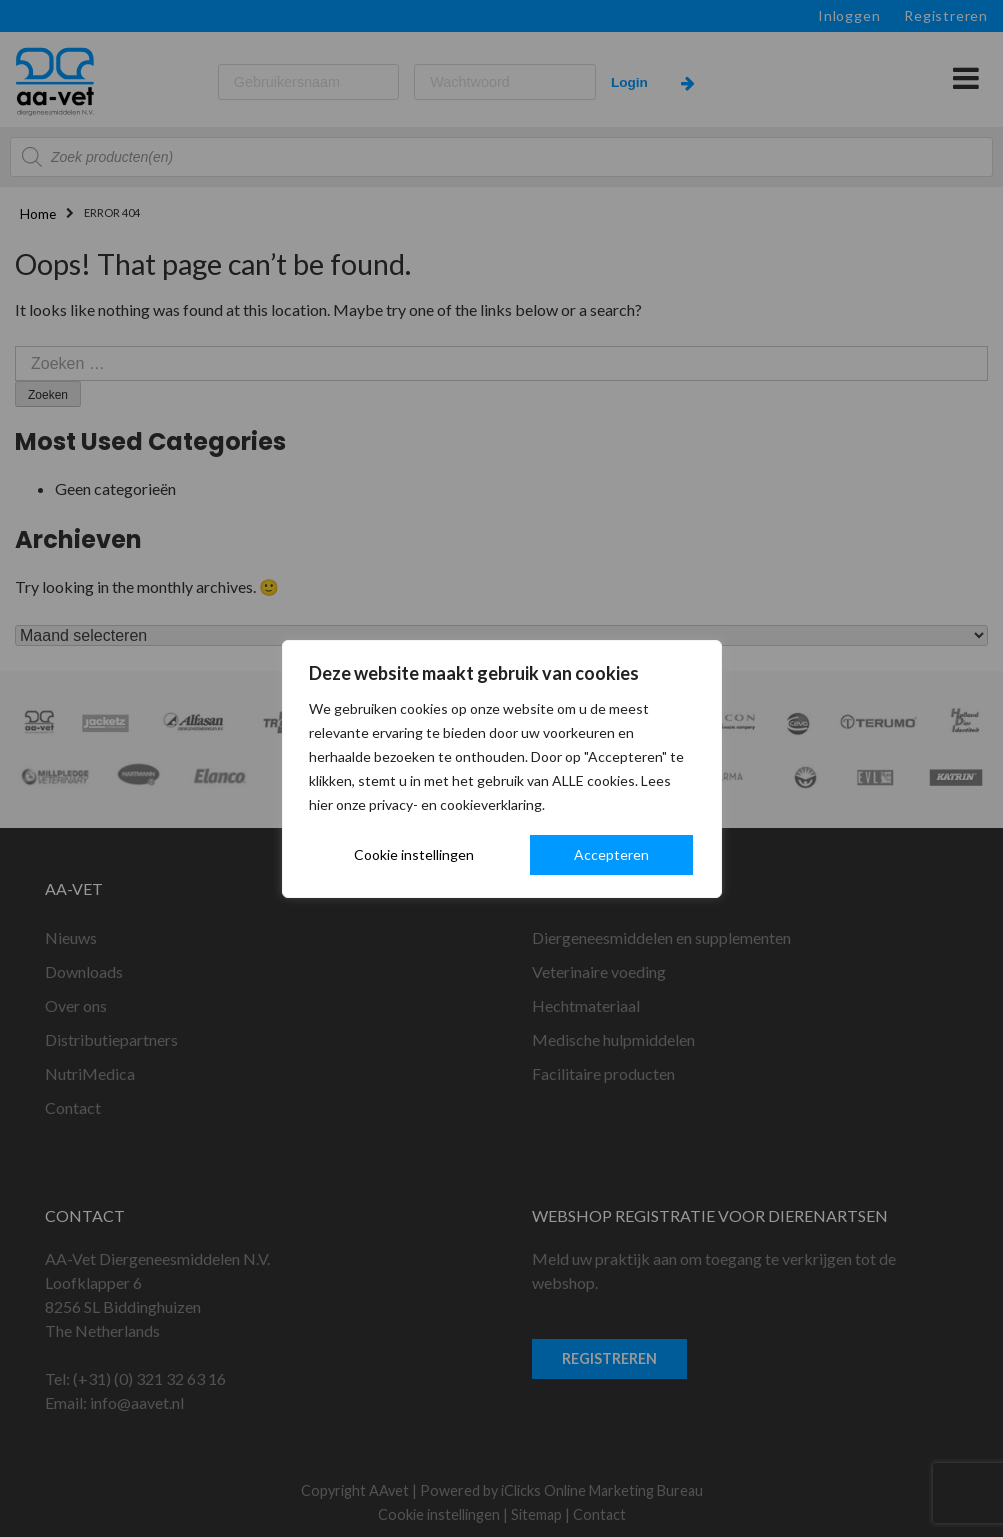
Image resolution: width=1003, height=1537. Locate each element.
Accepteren (611, 854)
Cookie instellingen (414, 854)
